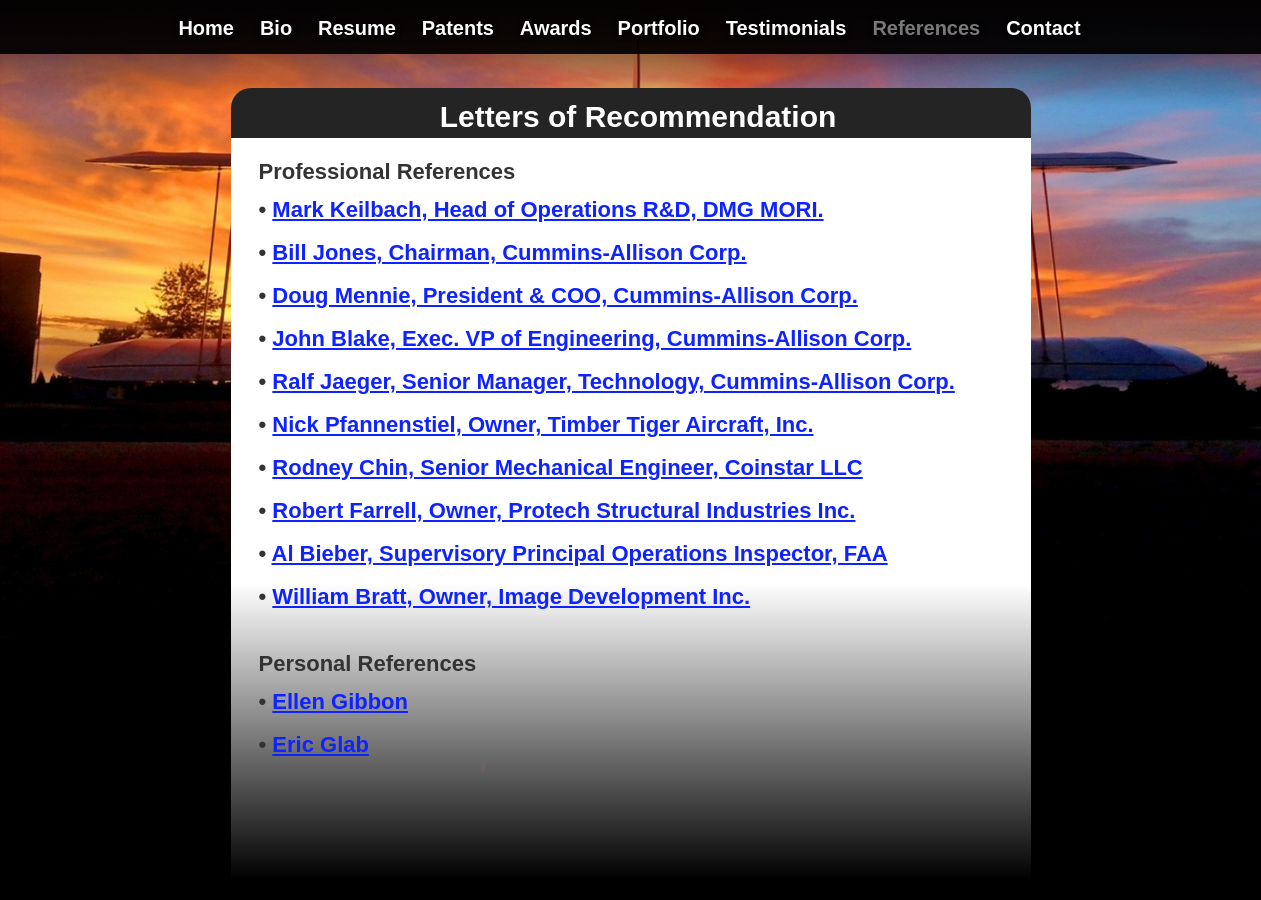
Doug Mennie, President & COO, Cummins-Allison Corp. (564, 295)
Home (206, 30)
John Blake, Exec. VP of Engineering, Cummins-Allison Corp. (591, 338)
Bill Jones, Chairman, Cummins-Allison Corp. (509, 252)
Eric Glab (320, 744)
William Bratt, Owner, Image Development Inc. (511, 596)
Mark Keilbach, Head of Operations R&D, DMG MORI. (547, 209)
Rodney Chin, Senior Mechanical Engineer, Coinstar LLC (567, 467)
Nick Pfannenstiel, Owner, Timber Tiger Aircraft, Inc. (542, 424)
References (926, 30)
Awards (556, 30)
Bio (276, 30)
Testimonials (786, 30)
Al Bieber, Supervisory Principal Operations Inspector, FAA (580, 553)
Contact (1043, 30)
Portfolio (659, 30)
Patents (458, 30)
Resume (357, 30)
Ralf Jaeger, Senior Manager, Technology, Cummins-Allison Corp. (613, 381)
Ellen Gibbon (340, 701)
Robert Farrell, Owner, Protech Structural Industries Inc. (563, 510)
